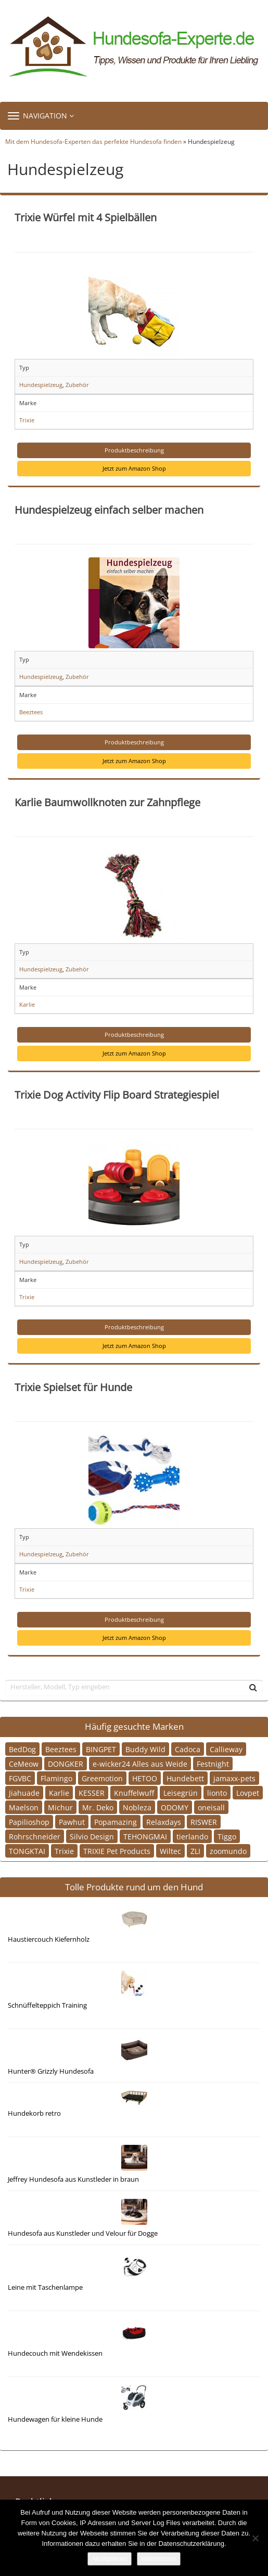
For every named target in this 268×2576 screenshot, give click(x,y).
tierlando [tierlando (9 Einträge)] (192, 1836)
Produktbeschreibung (134, 450)
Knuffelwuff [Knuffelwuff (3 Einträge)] (134, 1793)
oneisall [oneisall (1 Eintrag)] (211, 1807)
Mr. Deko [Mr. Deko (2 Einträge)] (97, 1807)
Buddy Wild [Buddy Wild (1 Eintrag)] (145, 1749)
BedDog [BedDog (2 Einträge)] (22, 1749)
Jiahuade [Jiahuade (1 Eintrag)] (24, 1793)
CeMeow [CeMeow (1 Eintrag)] (24, 1764)
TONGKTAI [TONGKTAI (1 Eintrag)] (27, 1851)
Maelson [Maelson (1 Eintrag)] (24, 1807)
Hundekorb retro (34, 2113)
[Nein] (255, 2538)
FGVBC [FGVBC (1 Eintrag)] (20, 1778)
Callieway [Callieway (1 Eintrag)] (226, 1749)
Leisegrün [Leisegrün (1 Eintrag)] (180, 1793)
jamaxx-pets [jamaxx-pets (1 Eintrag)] (234, 1778)
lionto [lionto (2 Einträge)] (217, 1793)
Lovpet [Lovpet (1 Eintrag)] (247, 1793)
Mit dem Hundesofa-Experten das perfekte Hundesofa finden (93, 141)
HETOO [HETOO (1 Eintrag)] (144, 1778)
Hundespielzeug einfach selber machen (109, 509)
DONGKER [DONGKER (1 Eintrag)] (65, 1764)
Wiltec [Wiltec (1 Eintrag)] (170, 1851)
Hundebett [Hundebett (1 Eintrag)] (185, 1778)
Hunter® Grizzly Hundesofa (51, 2071)
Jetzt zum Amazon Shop (134, 468)
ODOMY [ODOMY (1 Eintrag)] (174, 1807)
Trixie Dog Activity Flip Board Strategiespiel (117, 1094)
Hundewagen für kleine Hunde (55, 2419)
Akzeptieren (109, 2558)
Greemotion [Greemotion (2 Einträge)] (102, 1778)
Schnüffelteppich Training (47, 2005)
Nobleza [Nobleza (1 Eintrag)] (137, 1807)
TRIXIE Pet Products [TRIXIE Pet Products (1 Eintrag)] (116, 1851)
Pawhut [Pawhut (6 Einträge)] (72, 1822)
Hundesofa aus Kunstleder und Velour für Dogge (83, 2233)
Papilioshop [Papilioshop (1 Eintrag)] (29, 1822)
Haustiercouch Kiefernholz (49, 1939)
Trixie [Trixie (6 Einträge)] (64, 1851)
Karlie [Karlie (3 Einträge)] (59, 1793)
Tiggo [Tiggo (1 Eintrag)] (227, 1836)
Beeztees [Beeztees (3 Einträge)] (60, 1749)
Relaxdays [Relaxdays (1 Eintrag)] (163, 1822)
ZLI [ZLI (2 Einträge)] (195, 1851)
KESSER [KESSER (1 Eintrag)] (92, 1793)
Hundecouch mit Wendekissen (55, 2353)
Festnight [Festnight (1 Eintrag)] (213, 1764)
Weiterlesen (158, 2558)
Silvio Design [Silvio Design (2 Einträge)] (92, 1836)
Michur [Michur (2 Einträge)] (60, 1807)
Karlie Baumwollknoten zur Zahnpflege (107, 802)
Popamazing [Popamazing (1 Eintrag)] (115, 1822)
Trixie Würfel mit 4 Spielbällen (86, 217)
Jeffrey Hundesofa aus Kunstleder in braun (73, 2179)
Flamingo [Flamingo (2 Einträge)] (56, 1778)
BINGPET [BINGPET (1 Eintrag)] (101, 1749)
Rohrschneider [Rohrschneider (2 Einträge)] (34, 1836)
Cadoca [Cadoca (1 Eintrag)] (187, 1749)
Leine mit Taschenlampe (45, 2287)
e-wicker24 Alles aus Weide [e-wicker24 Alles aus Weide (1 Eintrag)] (140, 1764)
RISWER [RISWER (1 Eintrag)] (203, 1822)
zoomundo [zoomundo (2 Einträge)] (228, 1851)
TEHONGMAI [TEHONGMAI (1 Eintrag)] (145, 1836)
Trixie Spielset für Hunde (73, 1387)
